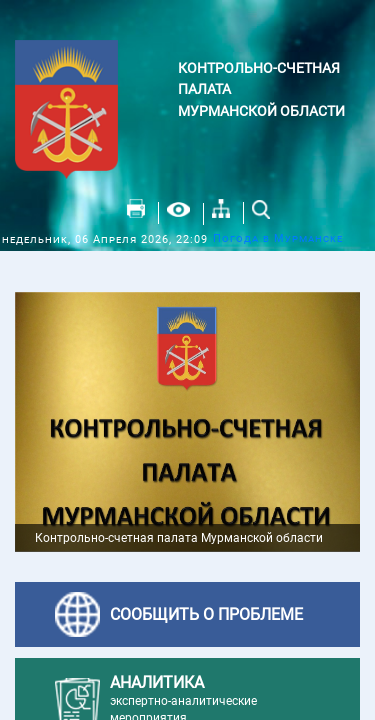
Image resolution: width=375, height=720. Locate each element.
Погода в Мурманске (278, 238)
